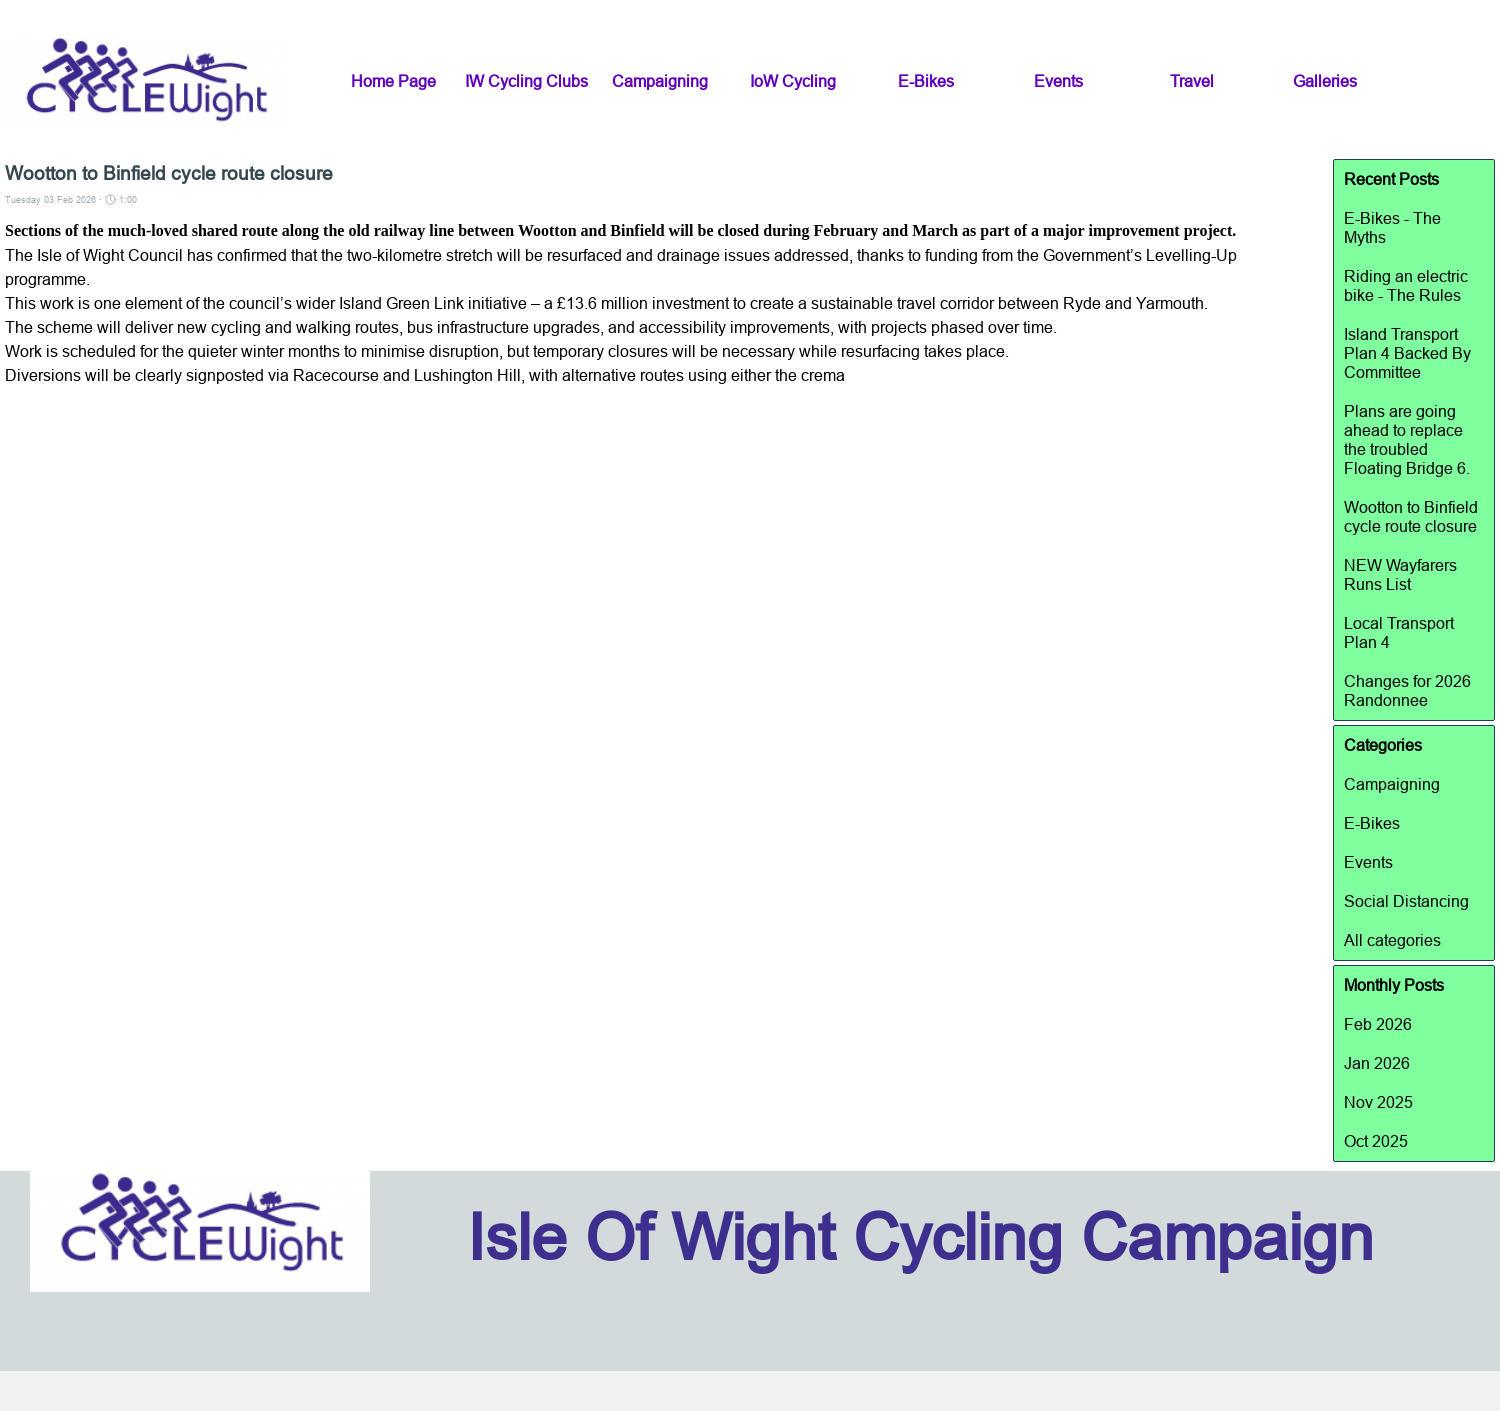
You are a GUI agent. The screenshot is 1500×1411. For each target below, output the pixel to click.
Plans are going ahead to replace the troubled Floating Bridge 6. (1407, 439)
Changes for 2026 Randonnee (1407, 690)
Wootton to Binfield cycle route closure (1411, 516)
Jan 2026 (1377, 1063)
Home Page (393, 81)
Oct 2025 (1376, 1141)
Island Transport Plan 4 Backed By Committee (1407, 353)
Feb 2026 (1378, 1024)
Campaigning (1392, 784)
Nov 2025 (1378, 1102)
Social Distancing (1406, 901)
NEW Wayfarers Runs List (1400, 574)
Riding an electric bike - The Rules (1406, 285)
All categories (1392, 940)
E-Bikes (1372, 823)
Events (1368, 862)
